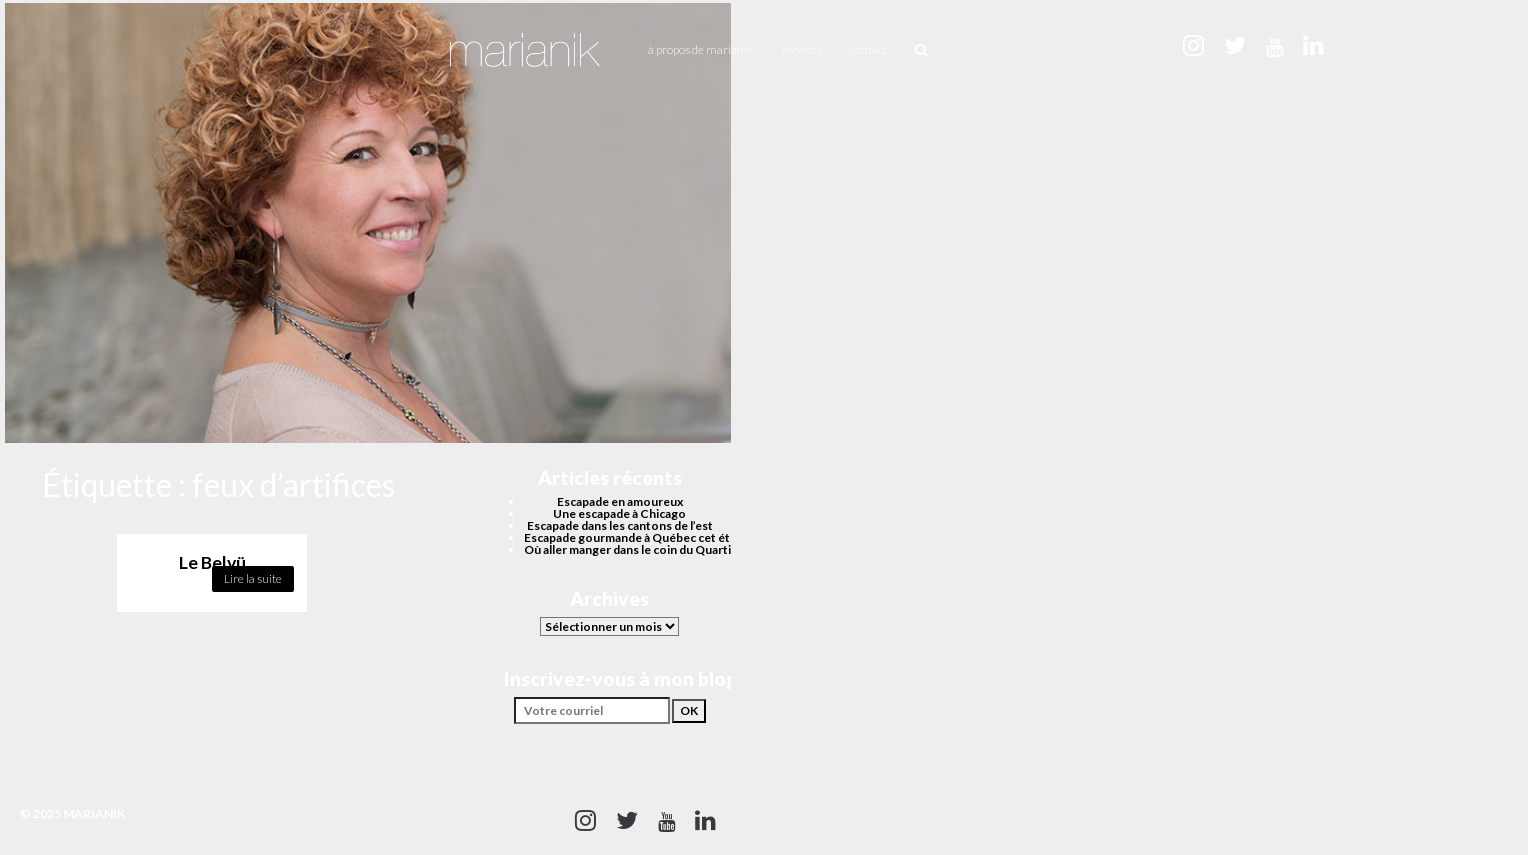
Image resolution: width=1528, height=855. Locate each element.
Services (801, 49)
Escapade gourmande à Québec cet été (630, 537)
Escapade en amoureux (620, 501)
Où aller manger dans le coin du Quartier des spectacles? (678, 549)
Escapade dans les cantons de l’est (620, 525)
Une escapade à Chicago (619, 513)
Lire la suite (253, 578)
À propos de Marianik (700, 49)
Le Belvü (212, 562)
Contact (868, 49)
